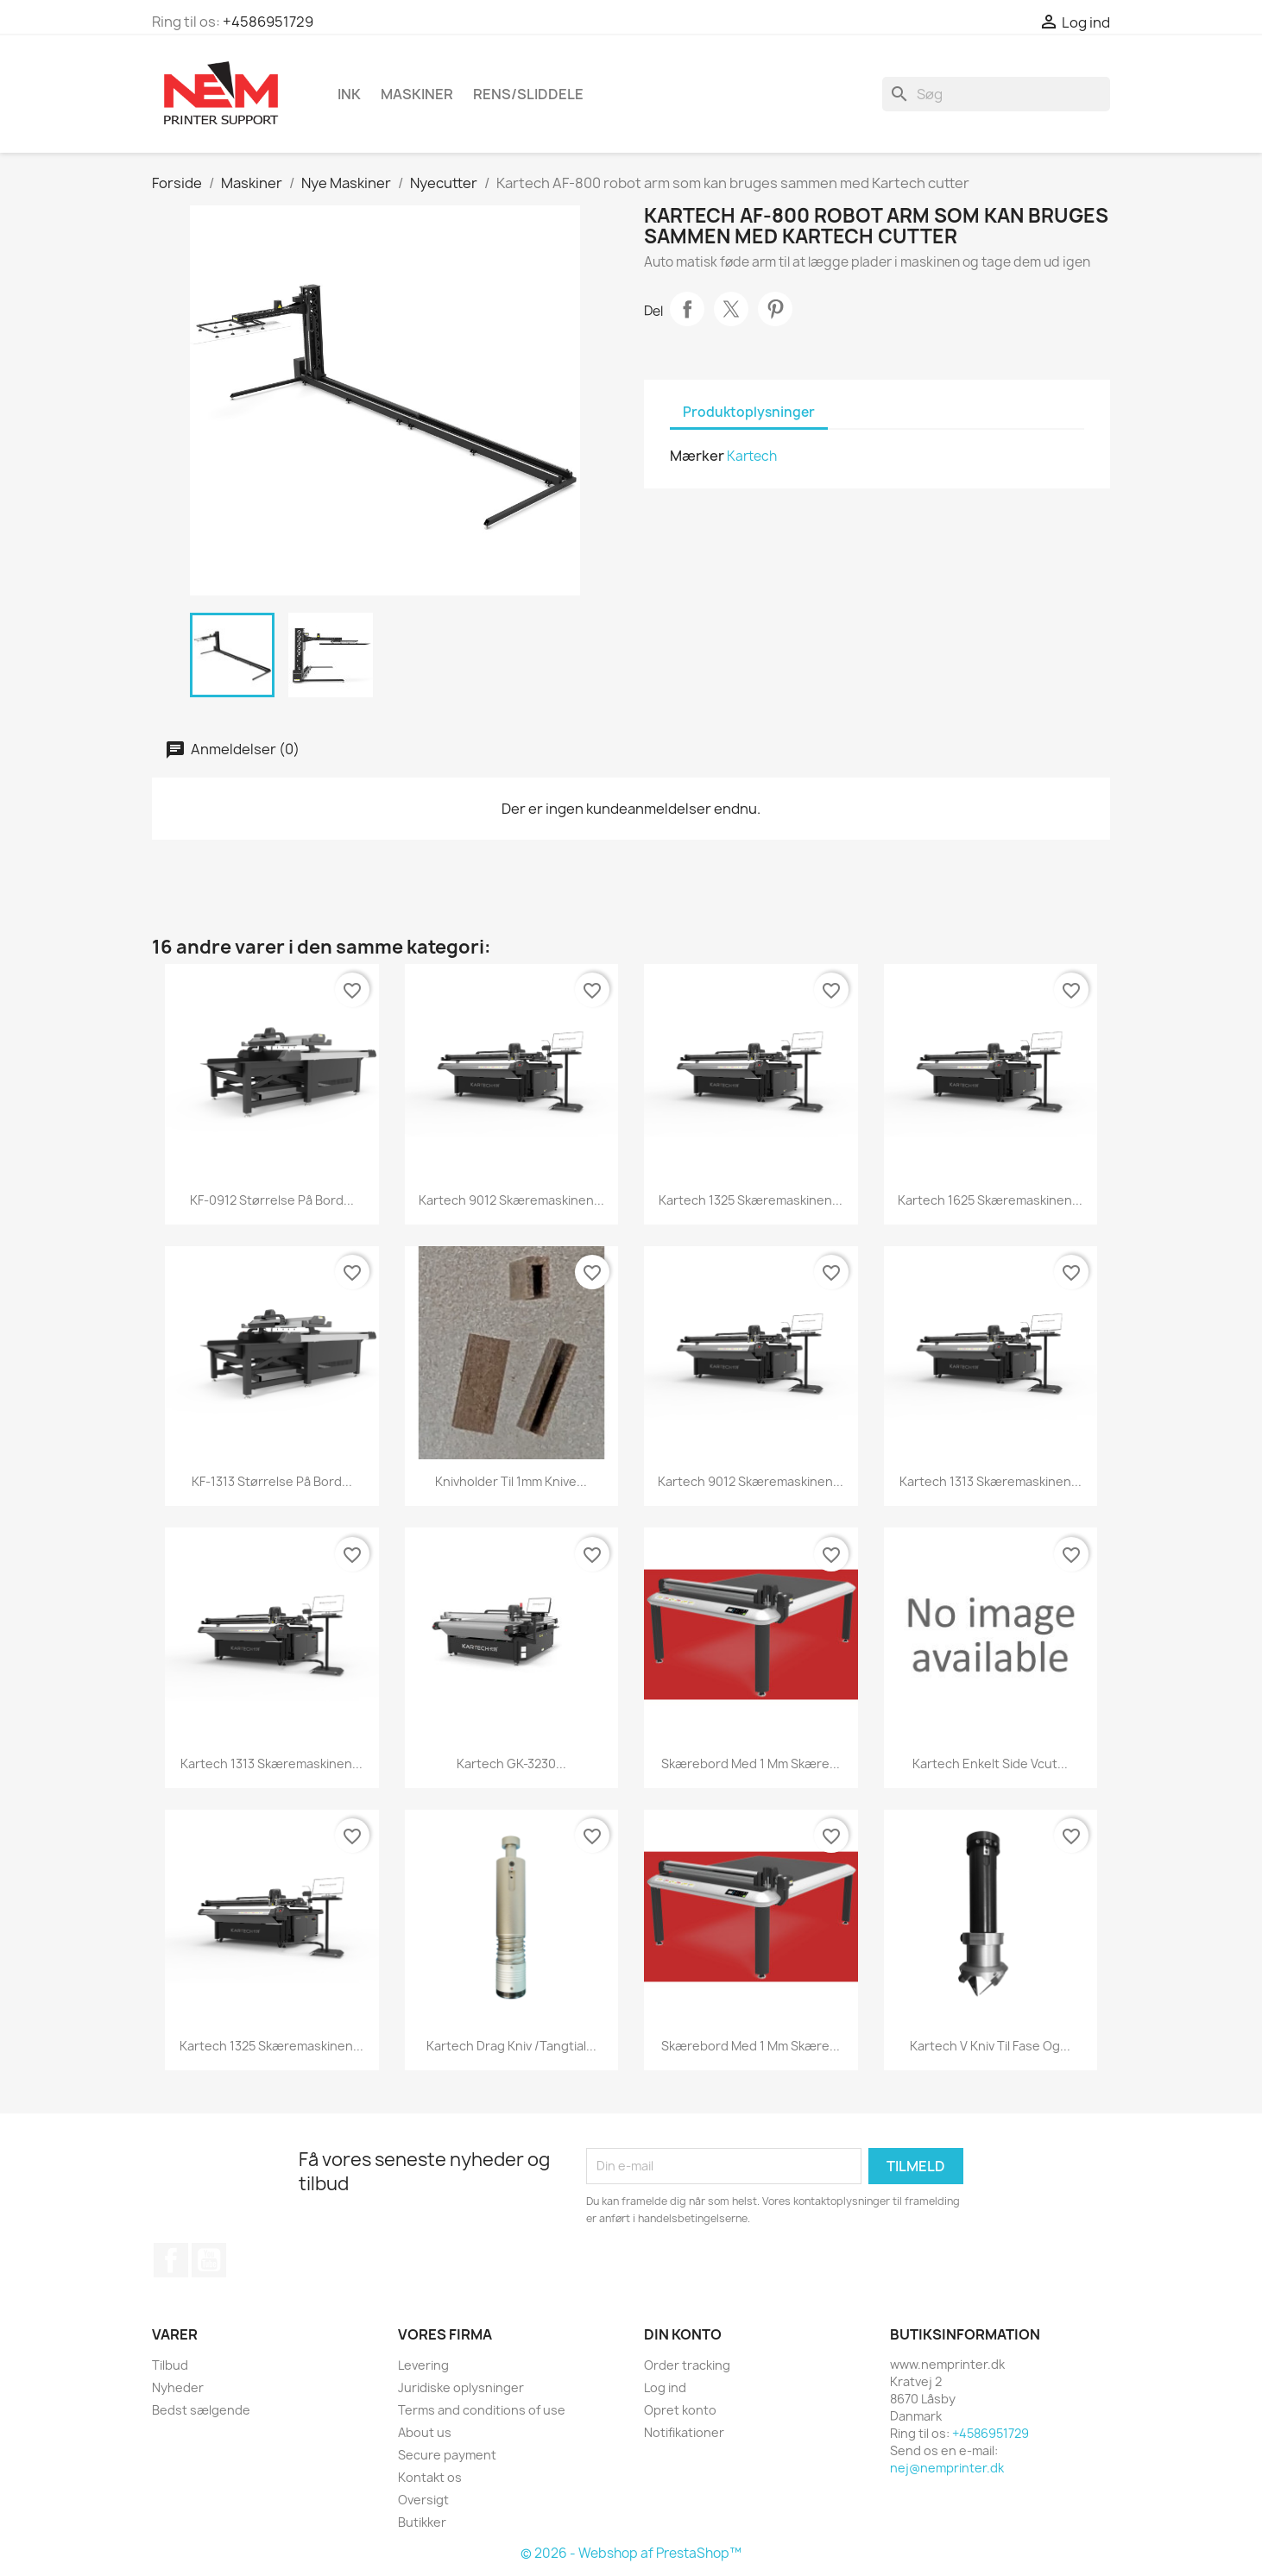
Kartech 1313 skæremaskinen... (990, 1481)
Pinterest (775, 309)
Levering (423, 2365)
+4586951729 (268, 21)
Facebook (171, 2260)
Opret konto (680, 2410)
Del (687, 309)
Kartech (752, 456)
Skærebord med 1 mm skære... (750, 1763)
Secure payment (447, 2455)
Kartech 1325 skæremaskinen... (750, 1200)
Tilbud (170, 2365)
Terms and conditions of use (481, 2410)
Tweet (731, 309)
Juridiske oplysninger (461, 2387)
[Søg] (996, 94)
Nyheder (178, 2387)
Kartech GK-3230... (511, 1763)
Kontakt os (430, 2477)
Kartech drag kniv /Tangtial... (511, 2045)
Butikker (422, 2522)
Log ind (665, 2387)
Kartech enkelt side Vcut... (990, 1763)
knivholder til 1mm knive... (511, 1481)
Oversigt (423, 2499)
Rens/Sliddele (528, 94)
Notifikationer (684, 2432)
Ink (349, 94)
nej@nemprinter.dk (947, 2467)
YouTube (209, 2260)
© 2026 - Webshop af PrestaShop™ (631, 2553)
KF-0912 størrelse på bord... (272, 1200)
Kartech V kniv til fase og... (990, 2045)
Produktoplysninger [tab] (749, 412)
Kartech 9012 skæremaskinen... (511, 1200)
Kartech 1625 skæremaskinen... (990, 1200)
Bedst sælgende (201, 2410)
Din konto (683, 2334)
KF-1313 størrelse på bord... (272, 1481)
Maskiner (417, 94)
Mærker (697, 455)
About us (424, 2432)
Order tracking (687, 2365)
